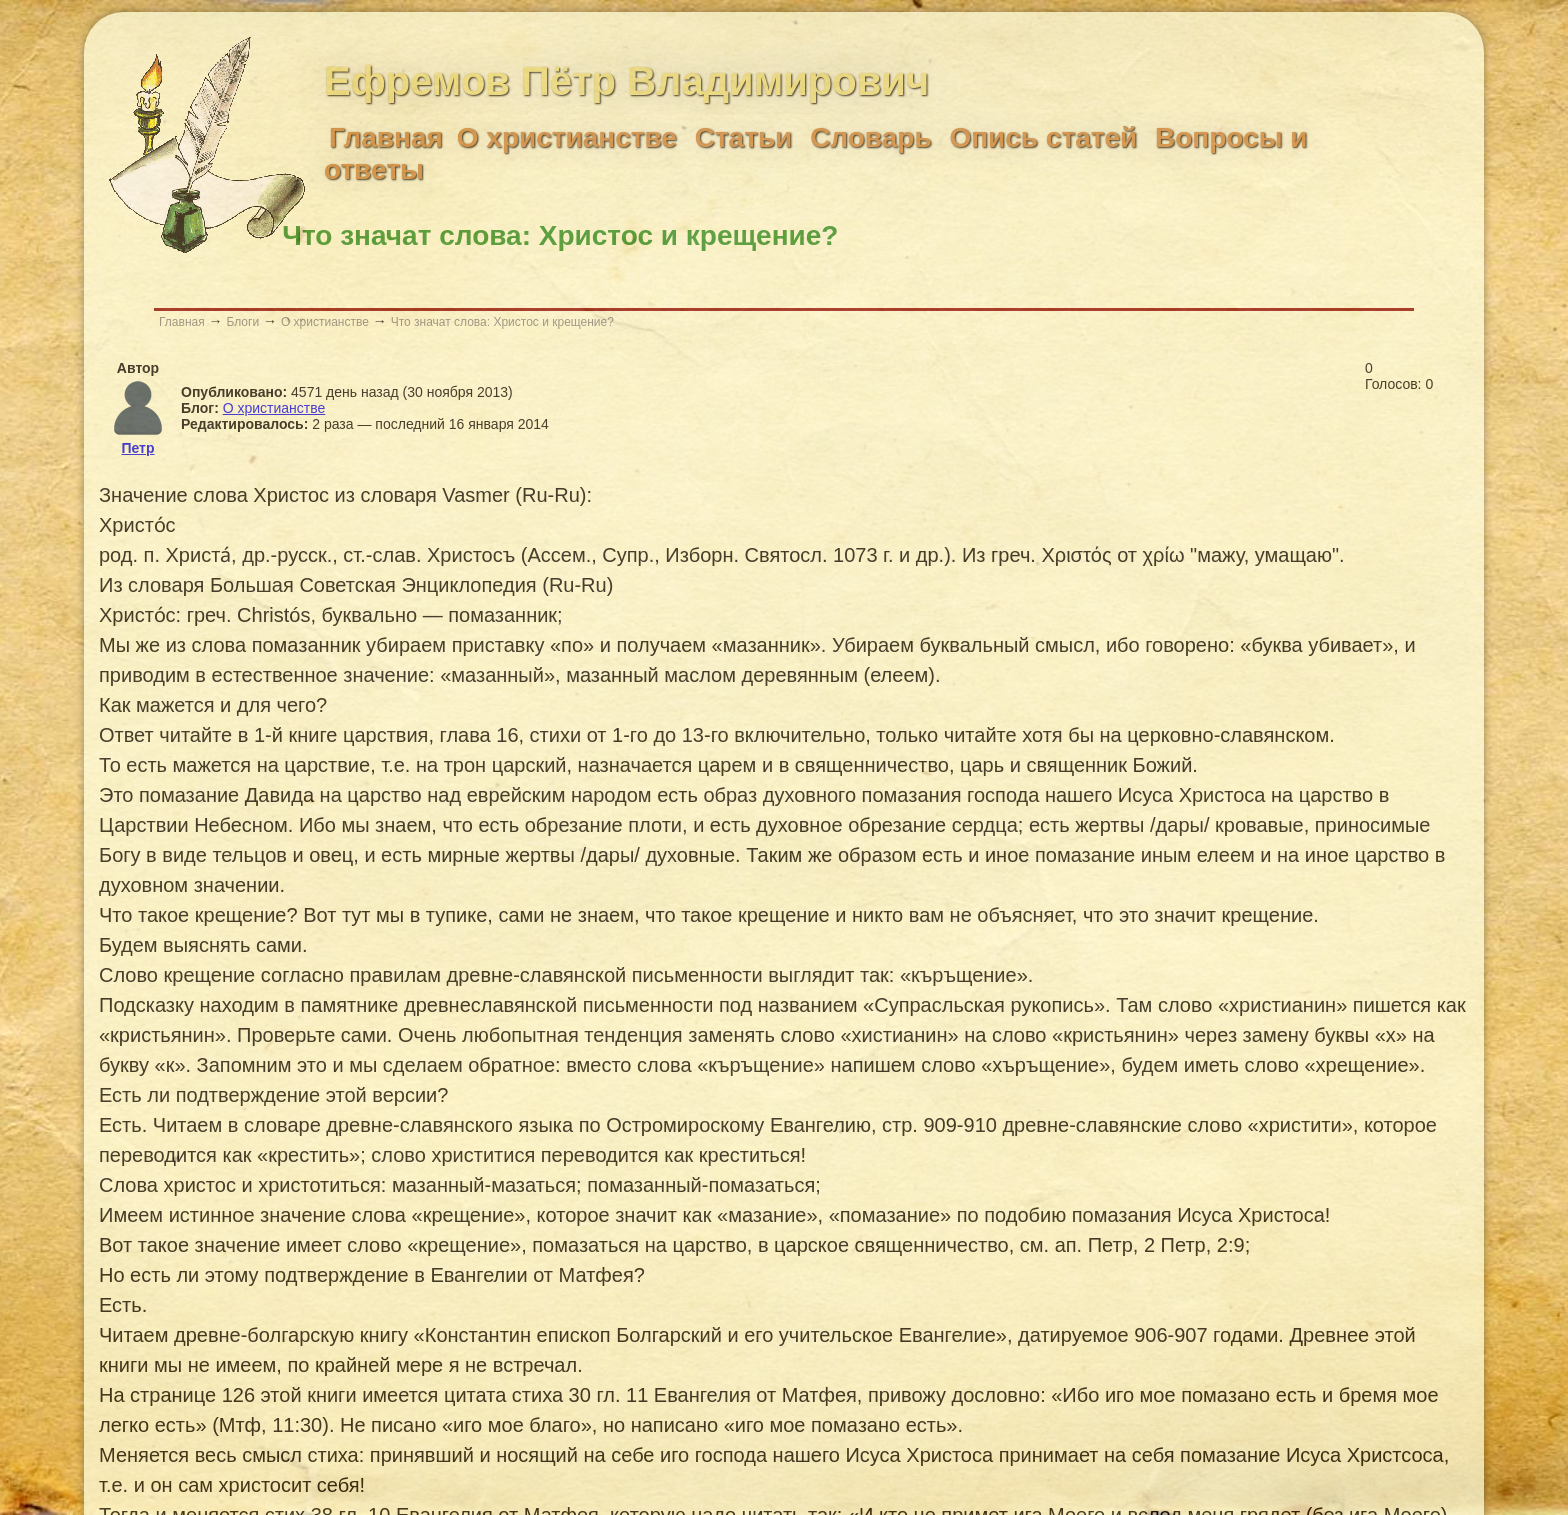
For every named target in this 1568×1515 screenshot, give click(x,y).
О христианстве (325, 322)
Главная (182, 322)
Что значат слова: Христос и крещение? (502, 322)
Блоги (242, 322)
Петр (137, 448)
